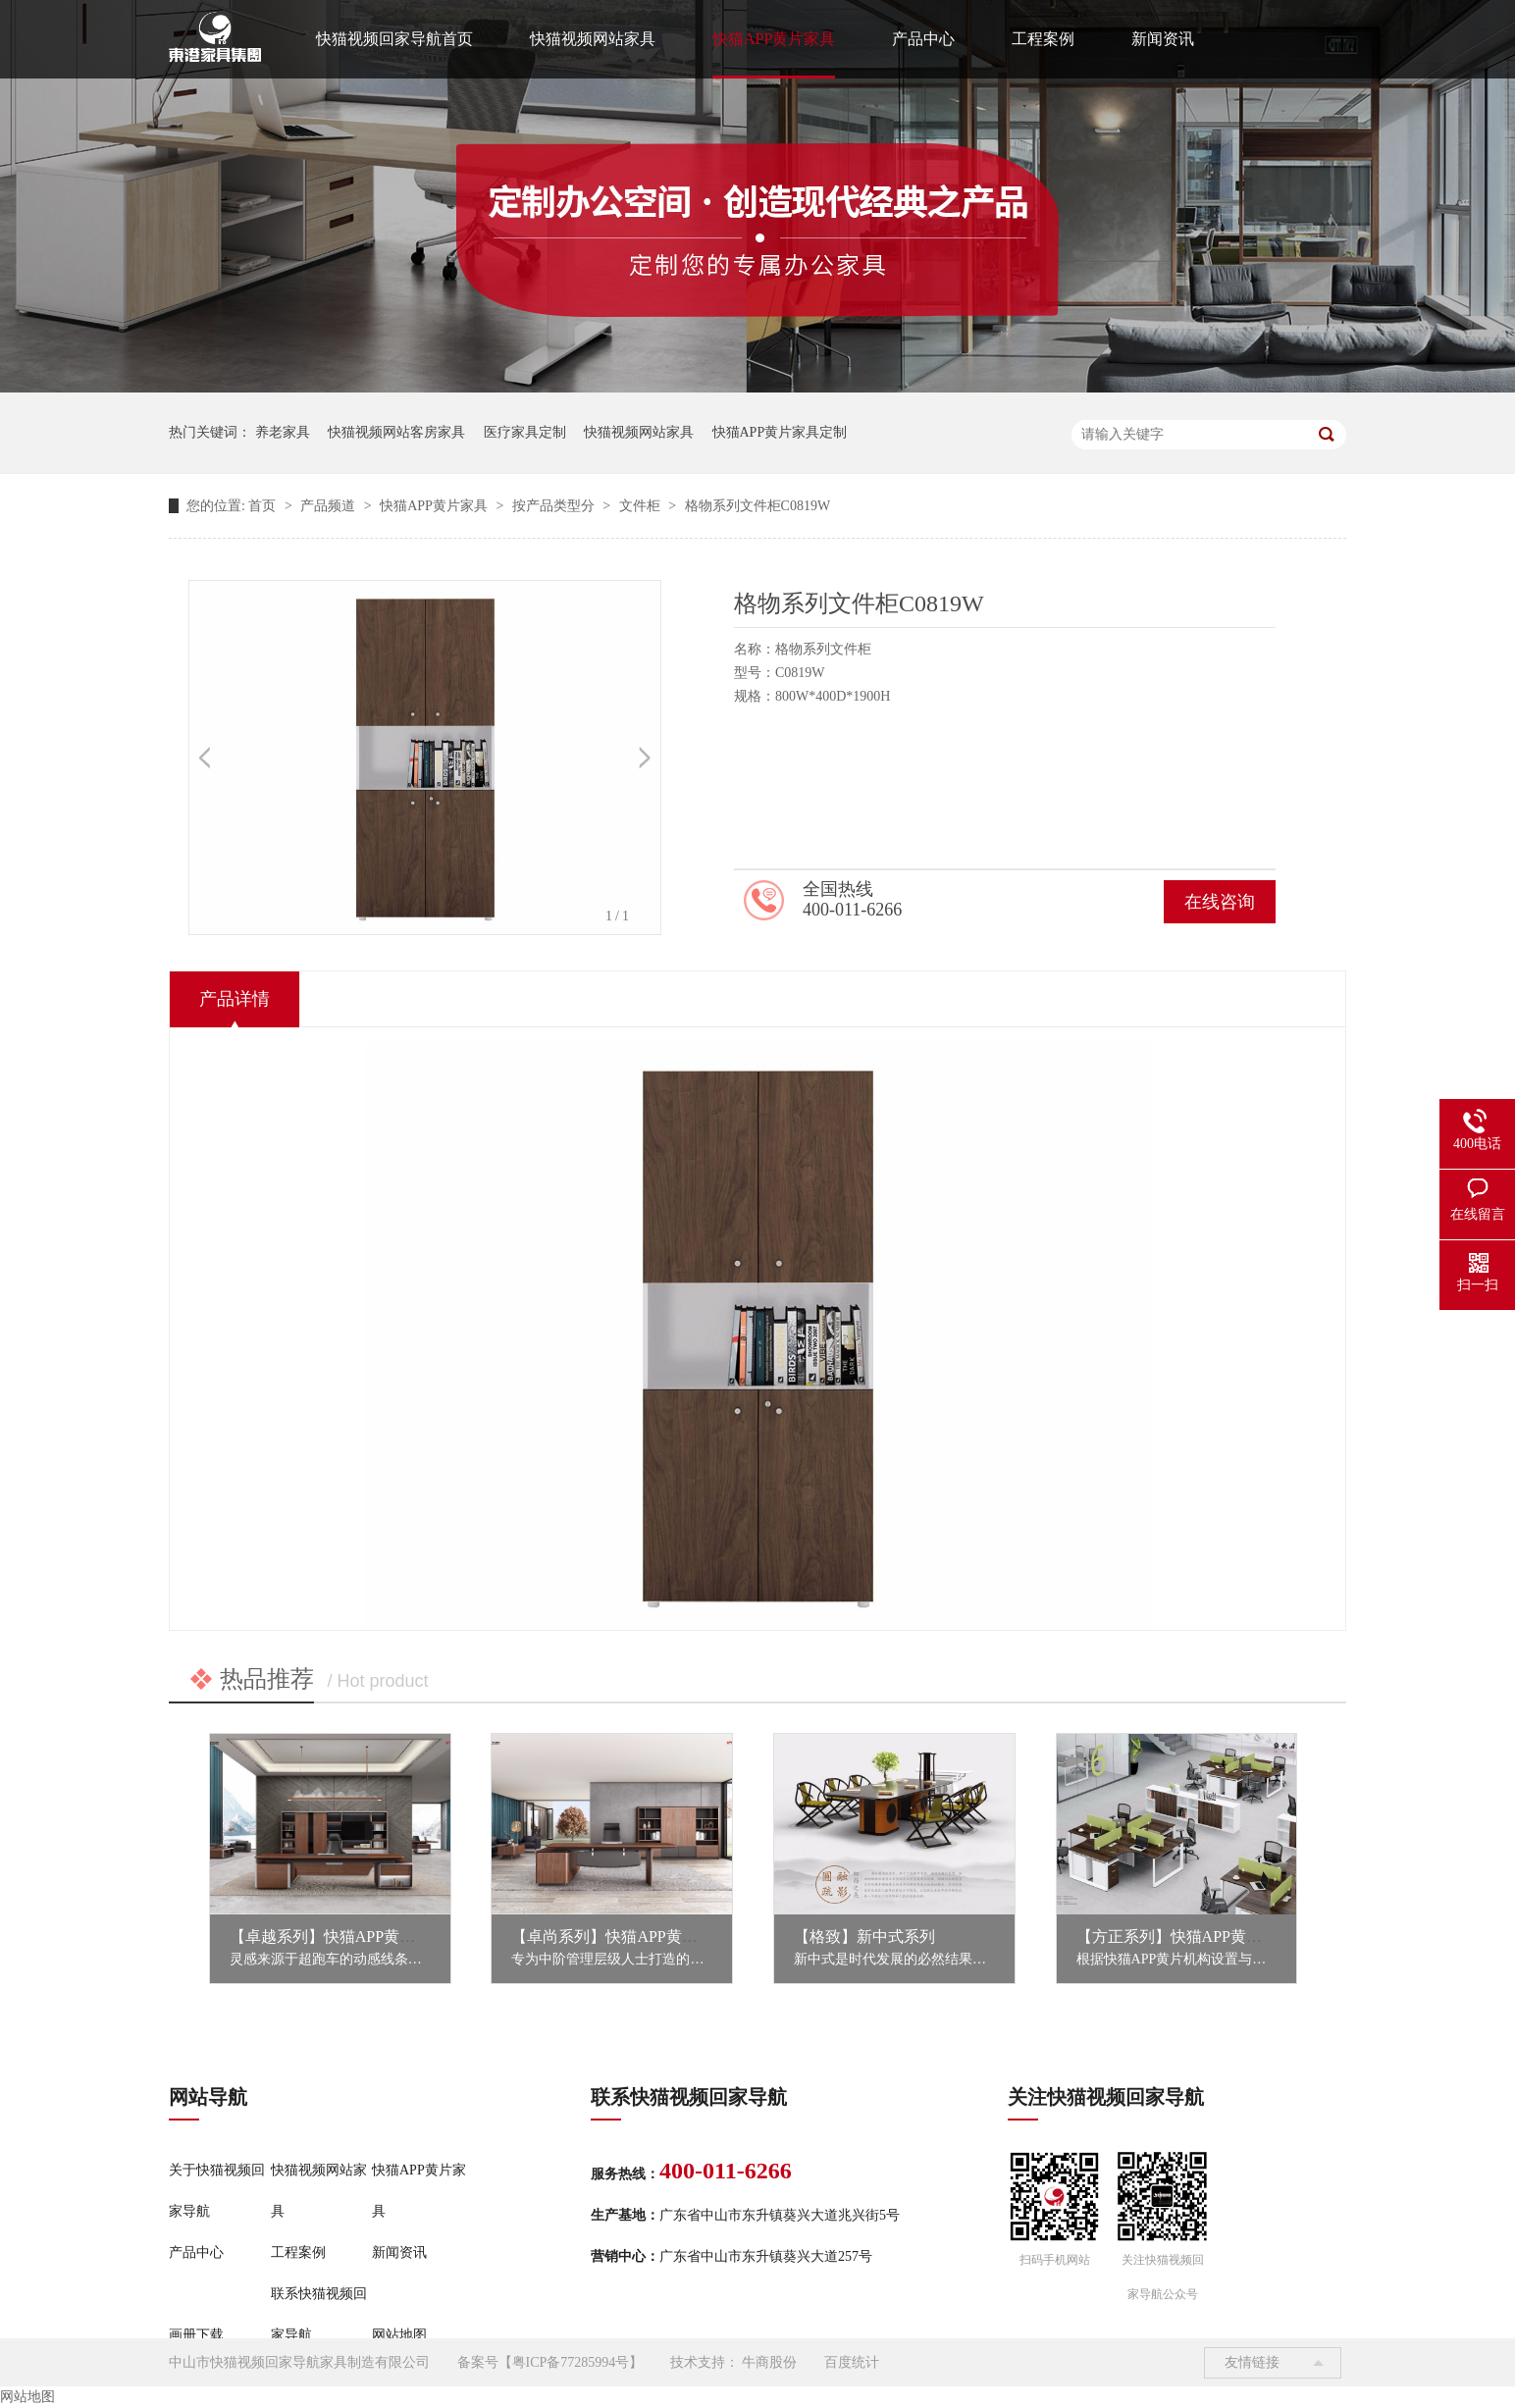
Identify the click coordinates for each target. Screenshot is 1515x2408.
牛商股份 (769, 2362)
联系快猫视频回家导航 (319, 2314)
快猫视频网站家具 (592, 38)
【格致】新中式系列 (864, 1936)
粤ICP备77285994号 (571, 2362)
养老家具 (282, 432)
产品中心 (923, 38)
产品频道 (329, 505)
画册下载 (196, 2335)
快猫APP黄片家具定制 (780, 432)
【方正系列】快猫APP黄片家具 (1184, 1936)
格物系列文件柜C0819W (758, 505)
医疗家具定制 (525, 432)
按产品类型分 (555, 505)
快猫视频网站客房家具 (396, 432)
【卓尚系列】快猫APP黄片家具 (619, 1936)
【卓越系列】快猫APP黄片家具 (338, 1936)
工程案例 (1043, 38)
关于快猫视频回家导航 (217, 2191)
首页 (264, 505)
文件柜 (641, 505)
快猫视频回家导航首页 (394, 38)
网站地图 (399, 2335)
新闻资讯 (1162, 38)
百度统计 (851, 2362)
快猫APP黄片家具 (773, 38)
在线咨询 (1219, 902)
